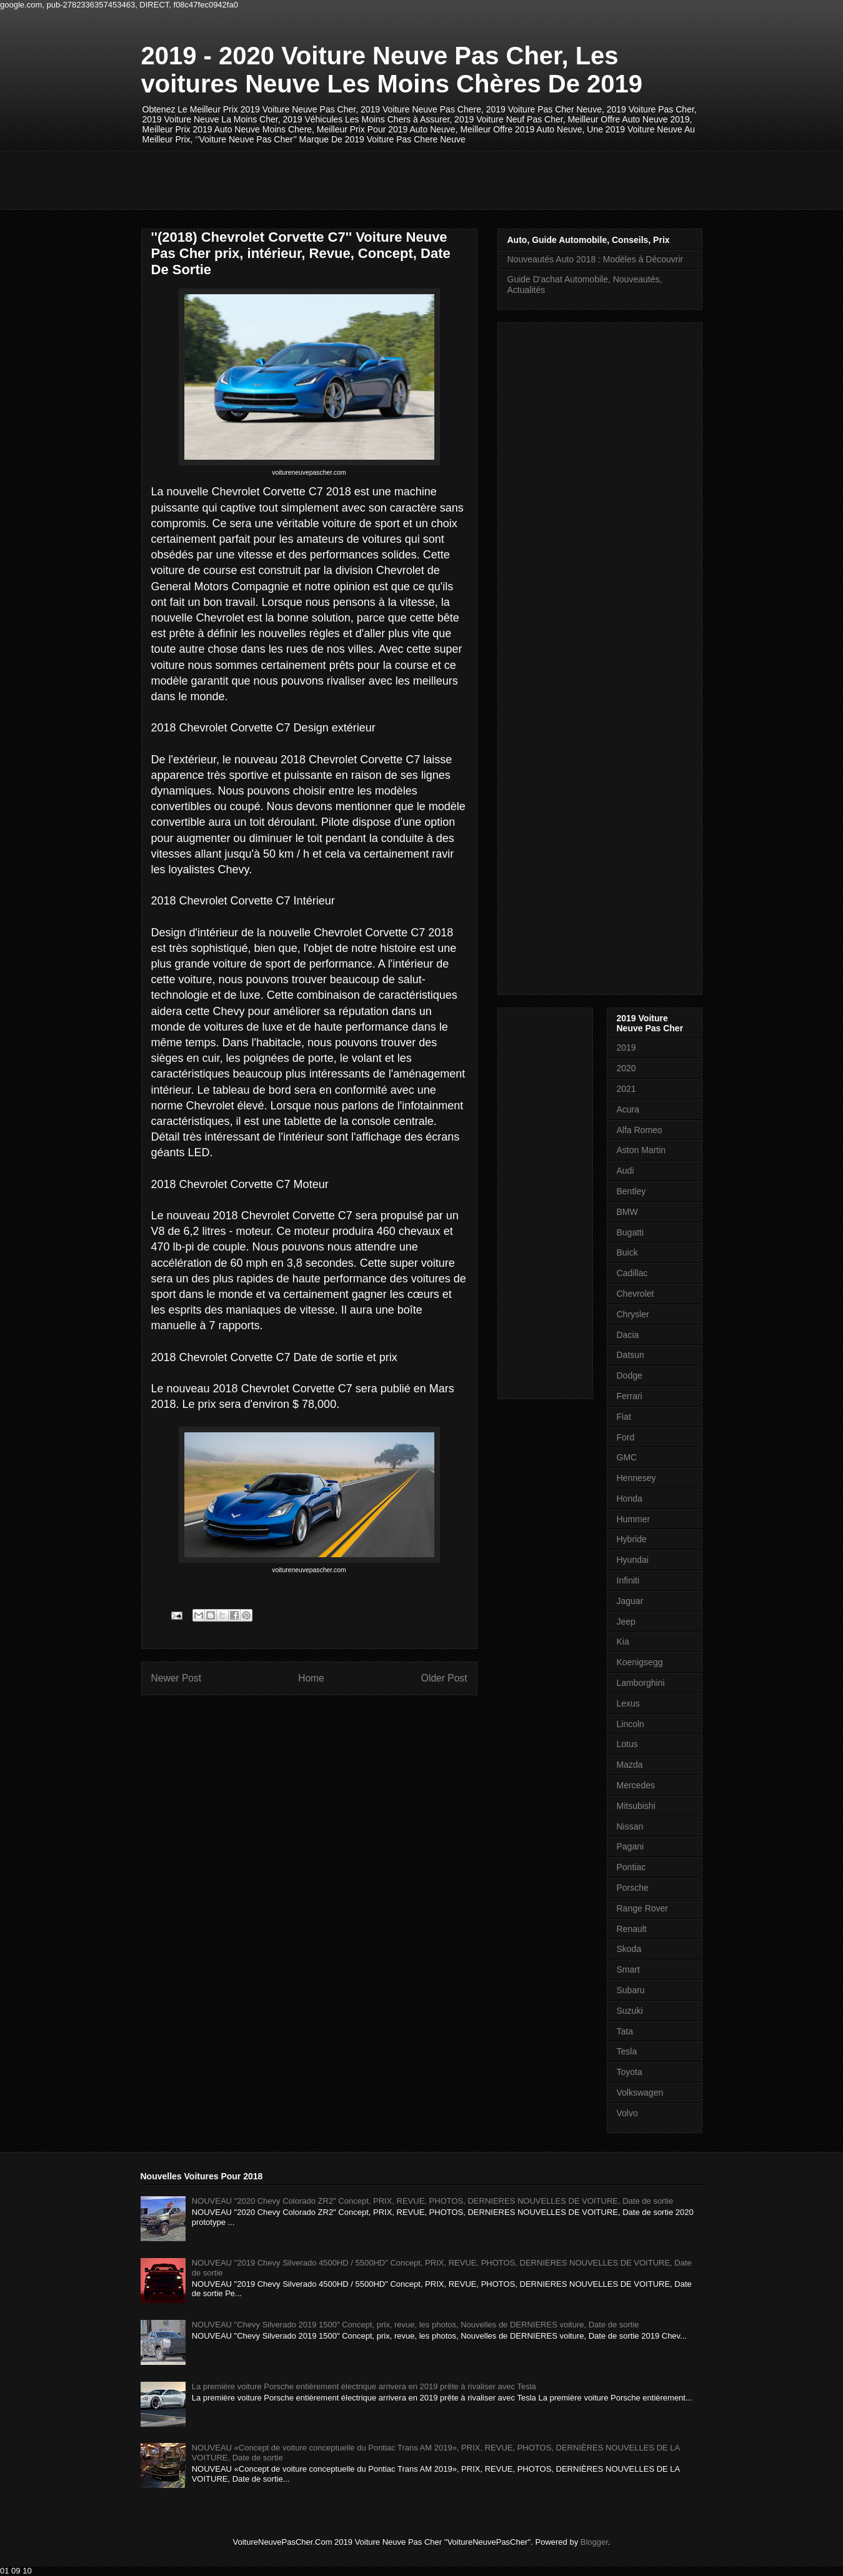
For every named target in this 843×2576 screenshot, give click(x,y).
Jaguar (630, 1601)
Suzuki (630, 2011)
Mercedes (636, 1785)
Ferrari (629, 1396)
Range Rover (643, 1908)
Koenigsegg (640, 1662)
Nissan (630, 1826)
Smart (628, 1969)
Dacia (628, 1335)
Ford (626, 1437)
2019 (626, 1048)
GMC (627, 1457)
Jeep (626, 1622)
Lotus (627, 1744)
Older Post (444, 1678)
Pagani (630, 1846)
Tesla (627, 2051)
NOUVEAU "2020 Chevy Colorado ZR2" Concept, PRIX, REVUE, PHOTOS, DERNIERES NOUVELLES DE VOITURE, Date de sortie (432, 2201)
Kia (623, 1642)
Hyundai (633, 1560)
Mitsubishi (636, 1806)
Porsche (633, 1888)
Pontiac (631, 1867)
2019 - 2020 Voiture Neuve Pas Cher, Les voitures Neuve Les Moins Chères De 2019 (392, 69)
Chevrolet (635, 1294)
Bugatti (630, 1232)
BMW (627, 1212)
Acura (628, 1109)
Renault (632, 1929)
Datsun (630, 1355)
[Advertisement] (368, 179)
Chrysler (633, 1314)
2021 (626, 1089)
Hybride (632, 1539)
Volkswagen (640, 2093)
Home (311, 1678)
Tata (625, 2031)
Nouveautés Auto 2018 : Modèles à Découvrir (595, 259)
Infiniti (628, 1580)
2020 (626, 1068)
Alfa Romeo (639, 1130)
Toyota (629, 2072)
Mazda (630, 1765)
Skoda (629, 1949)
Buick (627, 1252)
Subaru (631, 1990)
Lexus (628, 1703)
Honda (629, 1498)
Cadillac (632, 1273)
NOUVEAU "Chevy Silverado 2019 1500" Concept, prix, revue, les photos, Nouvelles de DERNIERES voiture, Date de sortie (415, 2324)
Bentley (631, 1191)
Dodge (629, 1375)
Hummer (634, 1519)
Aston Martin (641, 1150)
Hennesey (636, 1478)
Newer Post (176, 1678)
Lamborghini (641, 1683)
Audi (625, 1171)
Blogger (594, 2542)
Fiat (624, 1417)
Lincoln (630, 1724)
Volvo (627, 2113)
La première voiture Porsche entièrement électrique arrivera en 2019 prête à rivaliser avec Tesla (364, 2386)
